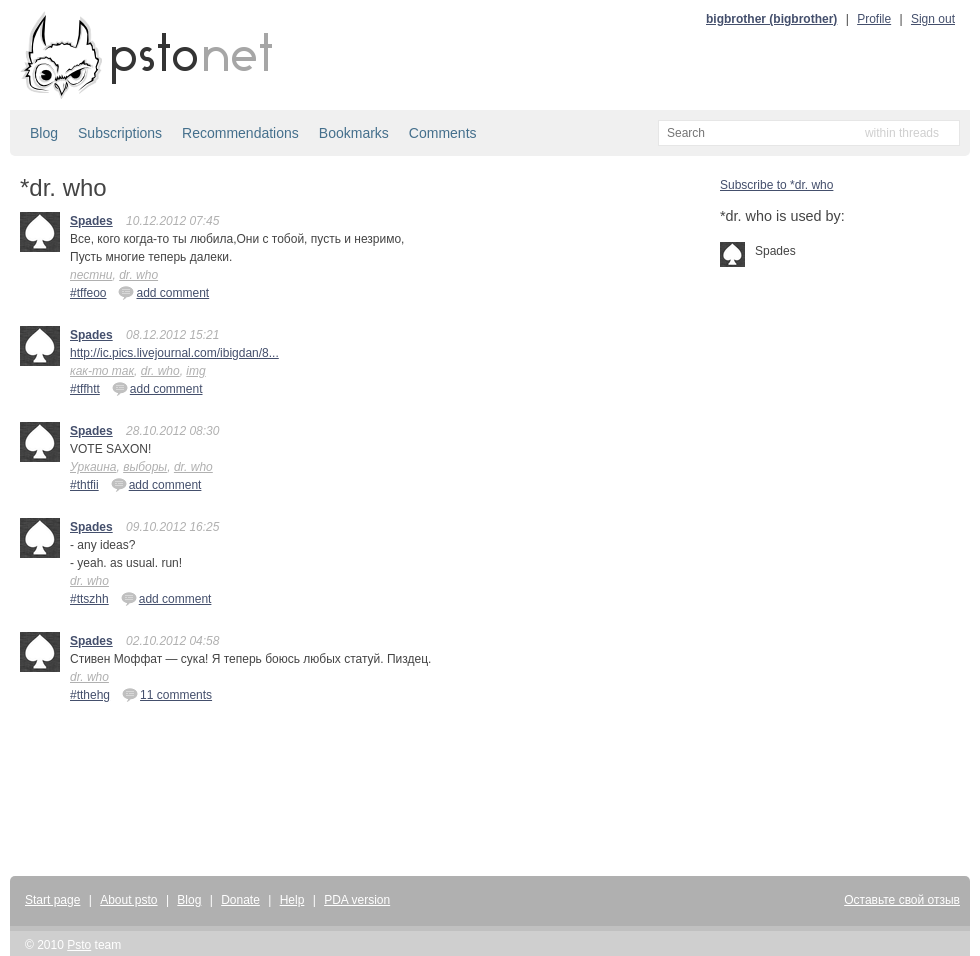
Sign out (933, 19)
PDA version (357, 900)
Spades (91, 221)
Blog (44, 133)
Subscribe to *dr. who (776, 185)
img (195, 371)
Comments (443, 133)
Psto (79, 945)
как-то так (102, 371)
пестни (91, 275)
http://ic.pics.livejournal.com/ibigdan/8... (174, 353)
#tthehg (90, 695)
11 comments (167, 694)
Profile (874, 19)
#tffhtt (85, 389)
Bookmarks (354, 133)
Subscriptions (120, 133)
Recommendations (240, 133)
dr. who (138, 275)
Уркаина (93, 467)
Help (292, 900)
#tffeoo (88, 293)
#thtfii (84, 485)
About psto (128, 900)
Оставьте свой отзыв (902, 900)
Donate (240, 900)
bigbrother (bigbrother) (771, 19)
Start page (52, 900)
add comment (163, 292)
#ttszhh (89, 599)
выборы (145, 467)
